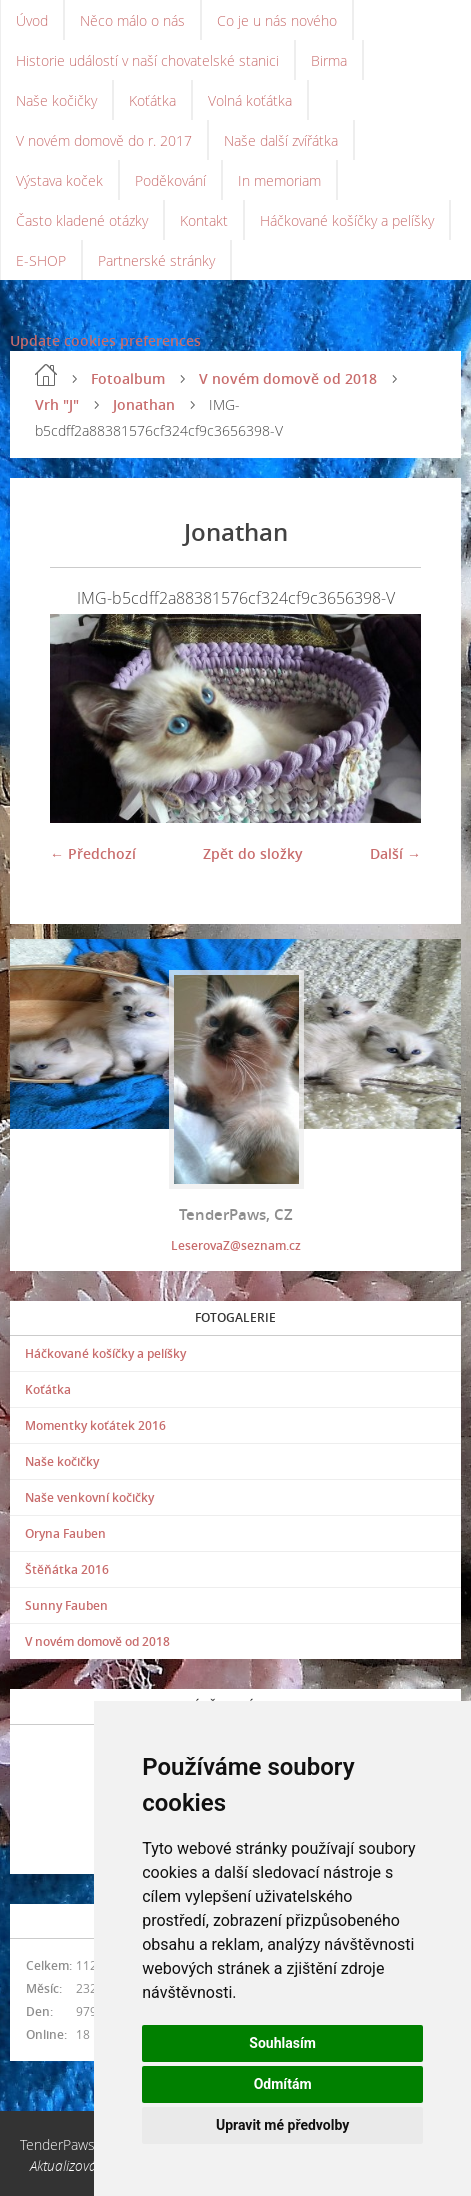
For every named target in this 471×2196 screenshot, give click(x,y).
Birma (329, 60)
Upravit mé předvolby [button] (282, 2125)
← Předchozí (93, 853)
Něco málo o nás (132, 20)
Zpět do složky (253, 853)
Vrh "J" (57, 404)
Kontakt (204, 220)
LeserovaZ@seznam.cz (236, 1245)
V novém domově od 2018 (288, 378)
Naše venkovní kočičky (89, 1497)
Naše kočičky (56, 100)
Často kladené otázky (82, 220)
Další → (395, 853)
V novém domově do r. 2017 (104, 140)
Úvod (32, 20)
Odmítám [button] (283, 2084)
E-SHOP (41, 260)
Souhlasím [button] (282, 2043)
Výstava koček (59, 180)
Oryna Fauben (65, 1533)
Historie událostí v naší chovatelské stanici (147, 60)
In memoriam (279, 180)
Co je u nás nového (277, 20)
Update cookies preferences (105, 340)
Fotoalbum (128, 378)
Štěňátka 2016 (67, 1569)
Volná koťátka (250, 100)
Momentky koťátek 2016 (95, 1425)
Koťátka (152, 100)
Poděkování (170, 180)
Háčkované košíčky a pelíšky (347, 220)
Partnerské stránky (156, 260)
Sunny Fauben (66, 1605)
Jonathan (144, 404)
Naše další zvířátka (281, 140)
